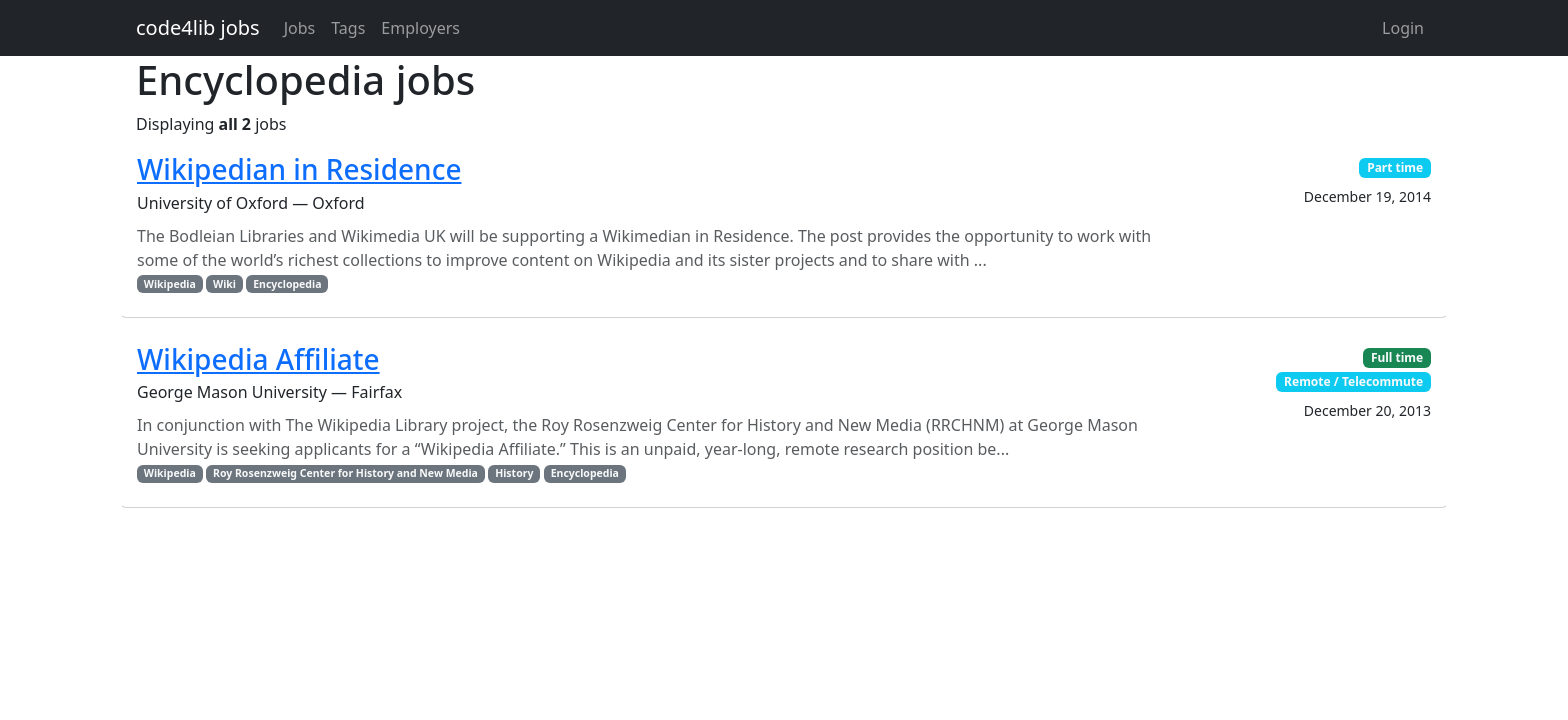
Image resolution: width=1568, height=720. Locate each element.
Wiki (224, 284)
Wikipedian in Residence (299, 169)
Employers (420, 28)
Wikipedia (170, 284)
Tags (348, 28)
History (514, 473)
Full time (1397, 357)
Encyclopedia (287, 284)
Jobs (300, 28)
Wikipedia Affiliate (258, 359)
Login (1403, 28)
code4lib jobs (198, 27)
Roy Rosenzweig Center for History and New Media (345, 473)
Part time (1395, 167)
